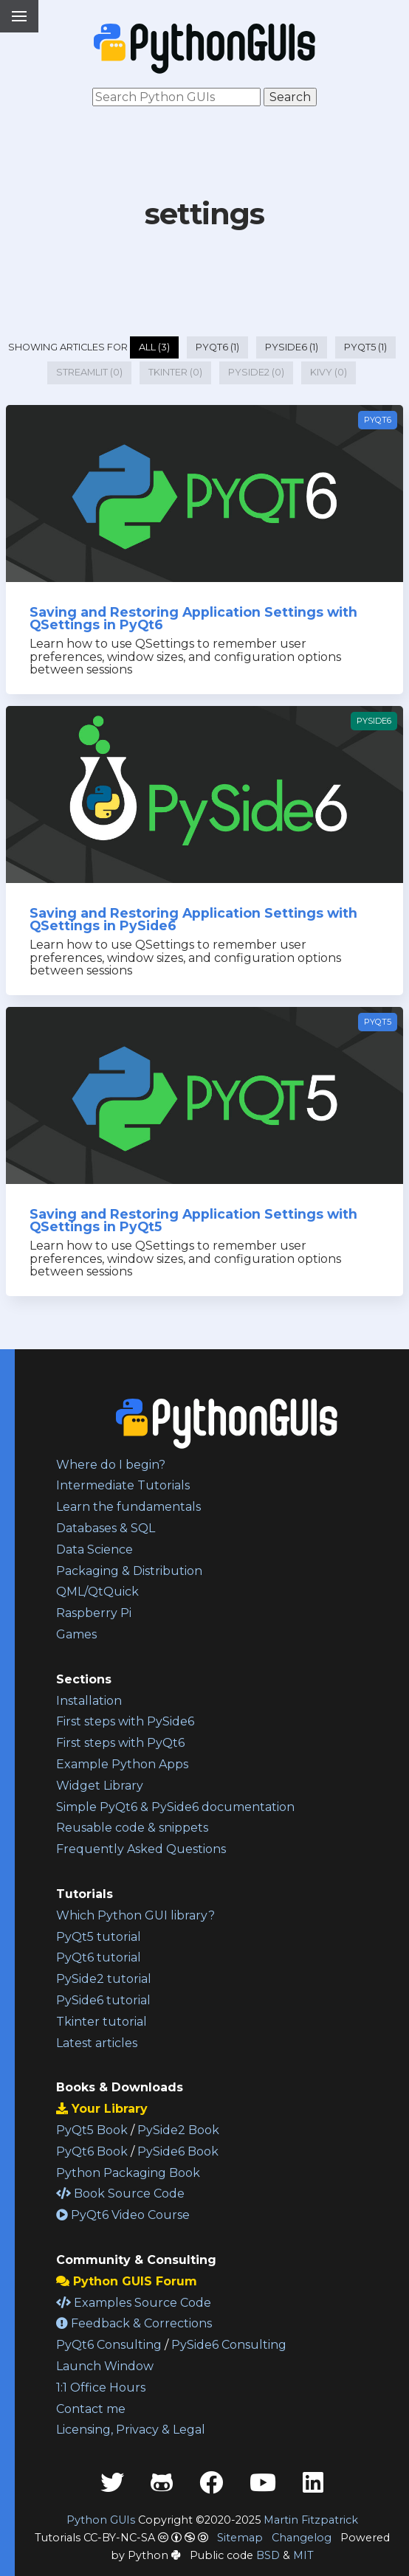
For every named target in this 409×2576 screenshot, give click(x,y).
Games (76, 1634)
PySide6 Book (178, 2151)
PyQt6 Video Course (123, 2215)
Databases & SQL (105, 1528)
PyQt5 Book (92, 2130)
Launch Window (105, 2366)
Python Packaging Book (128, 2173)
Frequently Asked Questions (141, 1849)
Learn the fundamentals (128, 1507)
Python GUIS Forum (126, 2281)
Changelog (301, 2537)
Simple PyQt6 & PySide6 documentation (175, 1807)
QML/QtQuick (97, 1592)
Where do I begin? (110, 1465)
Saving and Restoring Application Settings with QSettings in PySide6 (193, 919)
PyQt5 (377, 1022)
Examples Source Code (133, 2303)
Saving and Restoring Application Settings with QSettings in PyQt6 (193, 618)
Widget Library (99, 1786)
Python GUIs (100, 2520)
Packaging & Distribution (129, 1571)
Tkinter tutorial (101, 2022)
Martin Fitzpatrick (311, 2520)
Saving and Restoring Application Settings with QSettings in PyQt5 (193, 1220)
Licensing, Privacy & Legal (130, 2430)
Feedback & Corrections (134, 2323)
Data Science (94, 1550)
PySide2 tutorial (103, 1979)
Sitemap (240, 2537)
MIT (303, 2555)
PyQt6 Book (92, 2151)
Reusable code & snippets (132, 1828)
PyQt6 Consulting (109, 2345)
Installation (89, 1701)
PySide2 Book (178, 2130)
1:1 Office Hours (100, 2388)
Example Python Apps (122, 1764)
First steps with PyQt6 (120, 1743)
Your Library (102, 2109)
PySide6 (374, 721)
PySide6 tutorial (103, 2000)
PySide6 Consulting (228, 2345)
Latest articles (96, 2043)
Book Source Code (120, 2194)
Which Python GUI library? (135, 1915)
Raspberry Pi (93, 1613)
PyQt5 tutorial (98, 1937)
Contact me (91, 2409)
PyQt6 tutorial (98, 1957)
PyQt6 (377, 420)
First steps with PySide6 (125, 1721)
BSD (268, 2555)
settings (204, 213)
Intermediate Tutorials (123, 1485)
